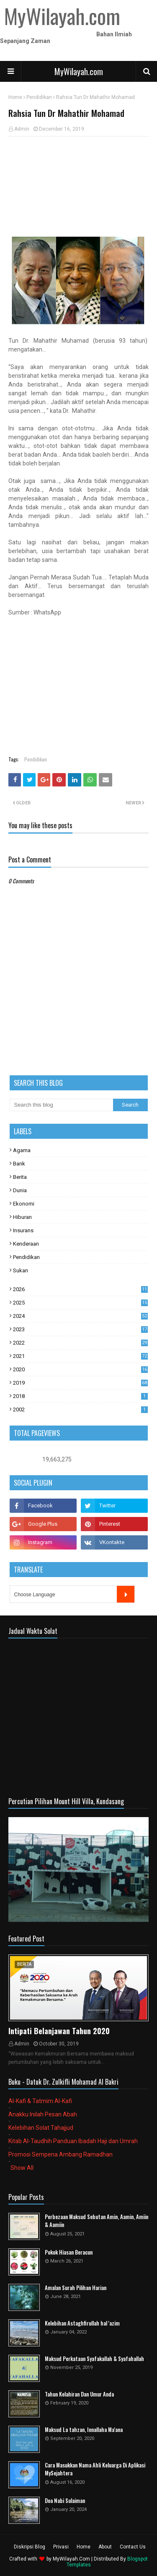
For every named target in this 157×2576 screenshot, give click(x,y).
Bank (19, 1163)
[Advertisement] (78, 186)
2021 (80, 1356)
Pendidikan (39, 97)
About (105, 2547)
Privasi (61, 2547)
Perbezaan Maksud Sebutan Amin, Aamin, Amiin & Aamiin (96, 2221)
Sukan (20, 1270)
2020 (80, 1369)
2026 (80, 1289)
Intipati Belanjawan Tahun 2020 (59, 2030)
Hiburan (22, 1217)
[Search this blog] (61, 1105)
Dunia (20, 1190)
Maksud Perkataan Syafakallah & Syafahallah (94, 2359)
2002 (80, 1409)
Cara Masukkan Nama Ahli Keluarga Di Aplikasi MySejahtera (95, 2469)
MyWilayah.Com (71, 2559)
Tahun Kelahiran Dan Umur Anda (79, 2394)
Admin (21, 129)
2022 (80, 1343)
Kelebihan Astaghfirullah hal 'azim (82, 2323)
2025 (80, 1302)
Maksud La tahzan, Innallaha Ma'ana (84, 2430)
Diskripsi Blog (29, 2547)
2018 (80, 1396)
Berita (20, 1177)
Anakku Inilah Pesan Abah (42, 2114)
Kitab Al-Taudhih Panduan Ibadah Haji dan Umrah (73, 2141)
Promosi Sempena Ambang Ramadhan (60, 2154)
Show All (21, 2167)
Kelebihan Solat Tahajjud (40, 2127)
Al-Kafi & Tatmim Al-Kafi (40, 2101)
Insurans (23, 1230)
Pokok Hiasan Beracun (69, 2252)
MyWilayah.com (78, 71)
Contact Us (133, 2547)
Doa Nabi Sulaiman (65, 2501)
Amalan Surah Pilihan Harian (75, 2288)
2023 (80, 1329)
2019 (80, 1383)
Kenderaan (26, 1244)
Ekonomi (23, 1204)
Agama (22, 1150)
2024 (80, 1316)
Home (15, 97)
